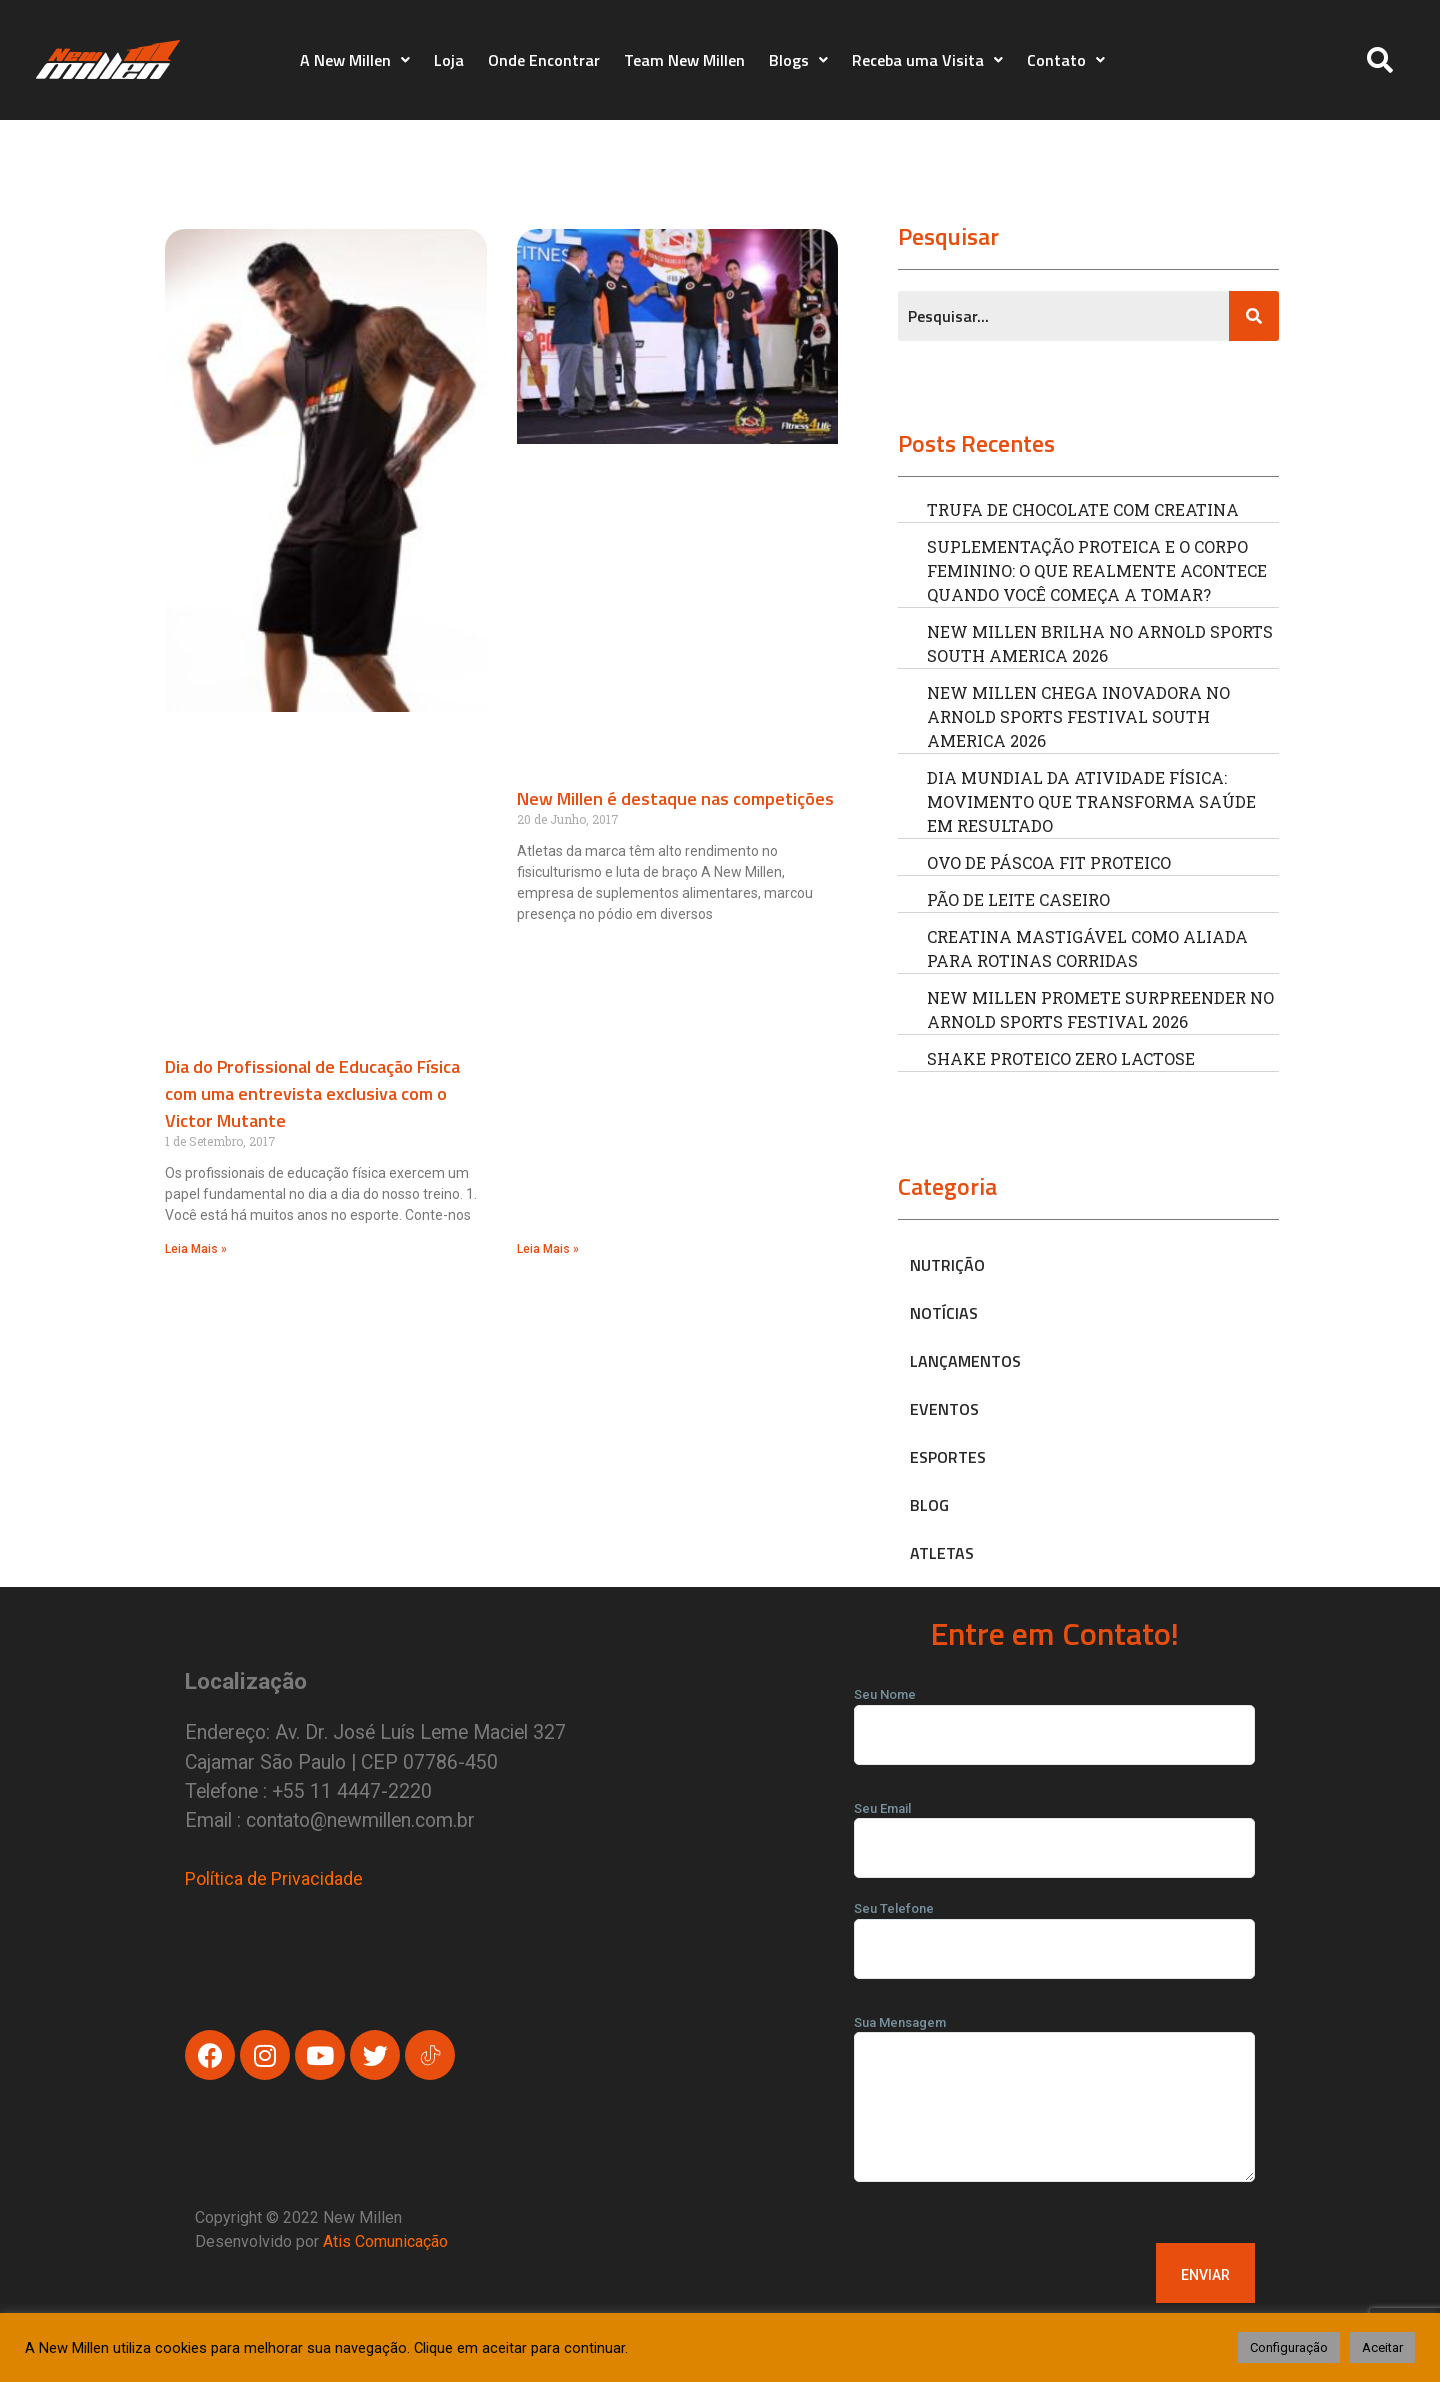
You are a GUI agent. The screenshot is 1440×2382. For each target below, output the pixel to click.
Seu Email (1054, 1829)
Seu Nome (1054, 1715)
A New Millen (355, 60)
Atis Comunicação (385, 2241)
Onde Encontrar (544, 60)
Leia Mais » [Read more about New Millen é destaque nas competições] (548, 1249)
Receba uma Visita (927, 60)
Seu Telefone (1054, 1929)
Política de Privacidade (274, 1878)
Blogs (798, 60)
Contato (1066, 60)
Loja (449, 60)
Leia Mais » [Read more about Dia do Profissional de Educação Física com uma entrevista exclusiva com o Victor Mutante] (196, 1249)
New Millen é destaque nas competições (675, 798)
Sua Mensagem (1054, 2105)
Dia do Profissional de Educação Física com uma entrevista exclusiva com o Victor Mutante (312, 1093)
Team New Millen (684, 60)
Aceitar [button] (1382, 2347)
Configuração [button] (1289, 2347)
